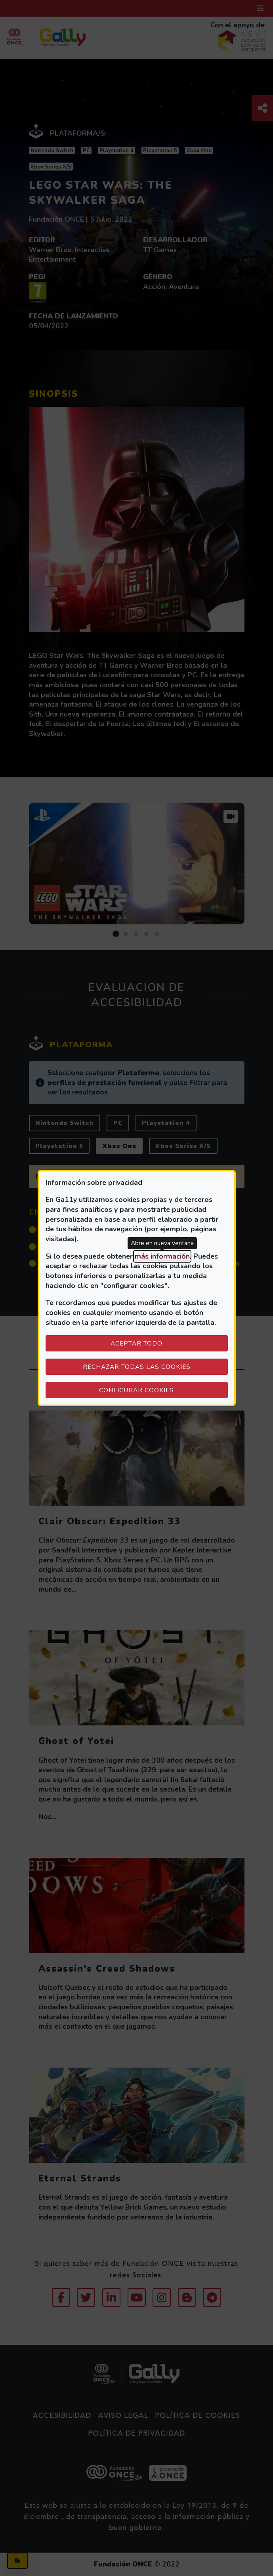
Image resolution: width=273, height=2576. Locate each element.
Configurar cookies (163, 1390)
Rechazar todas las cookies (137, 1367)
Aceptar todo (136, 1343)
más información (162, 1256)
